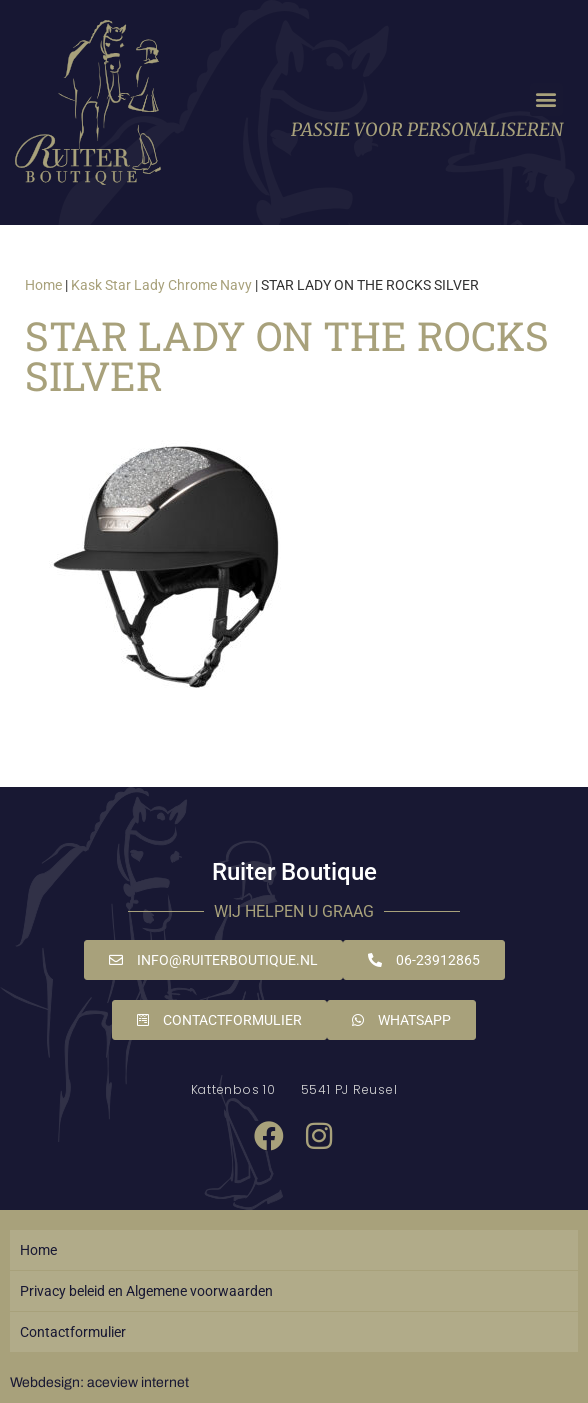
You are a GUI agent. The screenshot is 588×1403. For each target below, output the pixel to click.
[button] (546, 99)
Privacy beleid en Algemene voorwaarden (146, 1291)
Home (43, 285)
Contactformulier (73, 1332)
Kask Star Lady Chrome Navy (161, 285)
